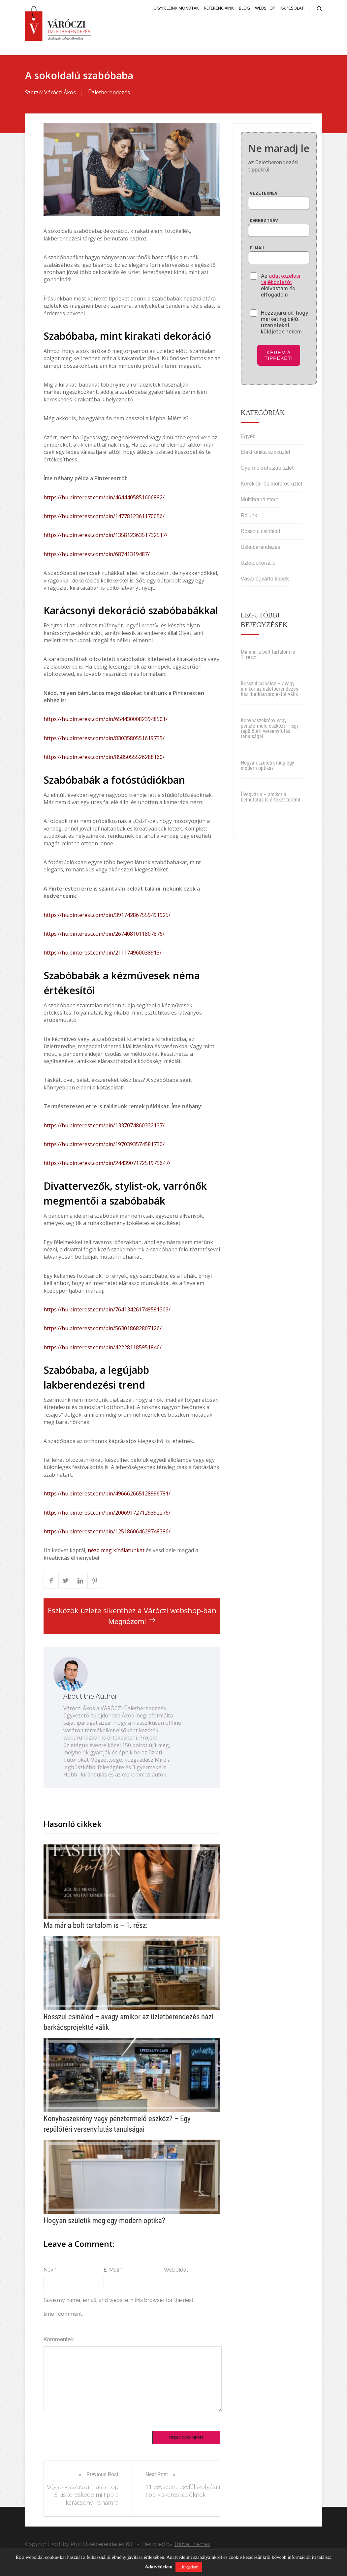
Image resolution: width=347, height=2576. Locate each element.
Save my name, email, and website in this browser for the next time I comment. (118, 2309)
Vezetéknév (264, 195)
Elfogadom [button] (189, 2566)
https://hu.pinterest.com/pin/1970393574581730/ (104, 1146)
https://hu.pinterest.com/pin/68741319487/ (97, 556)
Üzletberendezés (109, 94)
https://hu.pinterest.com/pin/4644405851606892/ (104, 499)
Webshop (265, 8)
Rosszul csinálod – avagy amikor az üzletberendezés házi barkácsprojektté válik (269, 691)
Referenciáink (219, 8)
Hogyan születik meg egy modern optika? (267, 767)
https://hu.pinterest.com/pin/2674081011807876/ (104, 936)
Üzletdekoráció (258, 565)
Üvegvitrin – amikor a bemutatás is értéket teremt (270, 799)
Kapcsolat (292, 8)
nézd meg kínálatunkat (116, 1552)
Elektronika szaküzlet (265, 454)
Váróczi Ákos (60, 94)
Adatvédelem (159, 2566)
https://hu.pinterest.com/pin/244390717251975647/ (107, 1165)
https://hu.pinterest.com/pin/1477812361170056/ (104, 518)
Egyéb (248, 438)
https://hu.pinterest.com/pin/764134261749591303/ (107, 1311)
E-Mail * (113, 2272)
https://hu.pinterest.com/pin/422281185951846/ (103, 1349)
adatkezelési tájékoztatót (280, 281)
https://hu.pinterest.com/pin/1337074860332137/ (104, 1127)
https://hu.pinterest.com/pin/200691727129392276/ (107, 1514)
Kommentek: (59, 2341)
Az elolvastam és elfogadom (280, 287)
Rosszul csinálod (260, 533)
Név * (50, 2272)
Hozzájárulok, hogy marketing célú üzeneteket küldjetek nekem (284, 324)
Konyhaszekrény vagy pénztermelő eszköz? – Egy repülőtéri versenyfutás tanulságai (270, 731)
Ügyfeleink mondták (176, 8)
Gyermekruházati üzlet (267, 470)
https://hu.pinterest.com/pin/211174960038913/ (103, 954)
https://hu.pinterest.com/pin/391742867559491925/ (107, 917)
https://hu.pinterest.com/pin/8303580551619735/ (104, 740)
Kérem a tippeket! (279, 357)
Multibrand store (260, 501)
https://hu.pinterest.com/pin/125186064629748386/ (107, 1533)
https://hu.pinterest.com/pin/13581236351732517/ (106, 537)
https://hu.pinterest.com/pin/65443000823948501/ (106, 721)
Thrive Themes (192, 2546)
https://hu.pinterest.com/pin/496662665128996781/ (107, 1495)
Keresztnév (264, 222)
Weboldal (176, 2272)
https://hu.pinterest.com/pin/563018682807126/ (103, 1330)
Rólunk (249, 517)
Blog (244, 8)
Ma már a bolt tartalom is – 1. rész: (270, 657)
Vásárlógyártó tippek (265, 580)
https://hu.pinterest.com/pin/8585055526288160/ (104, 759)
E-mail (257, 249)
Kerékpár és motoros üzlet (271, 485)
